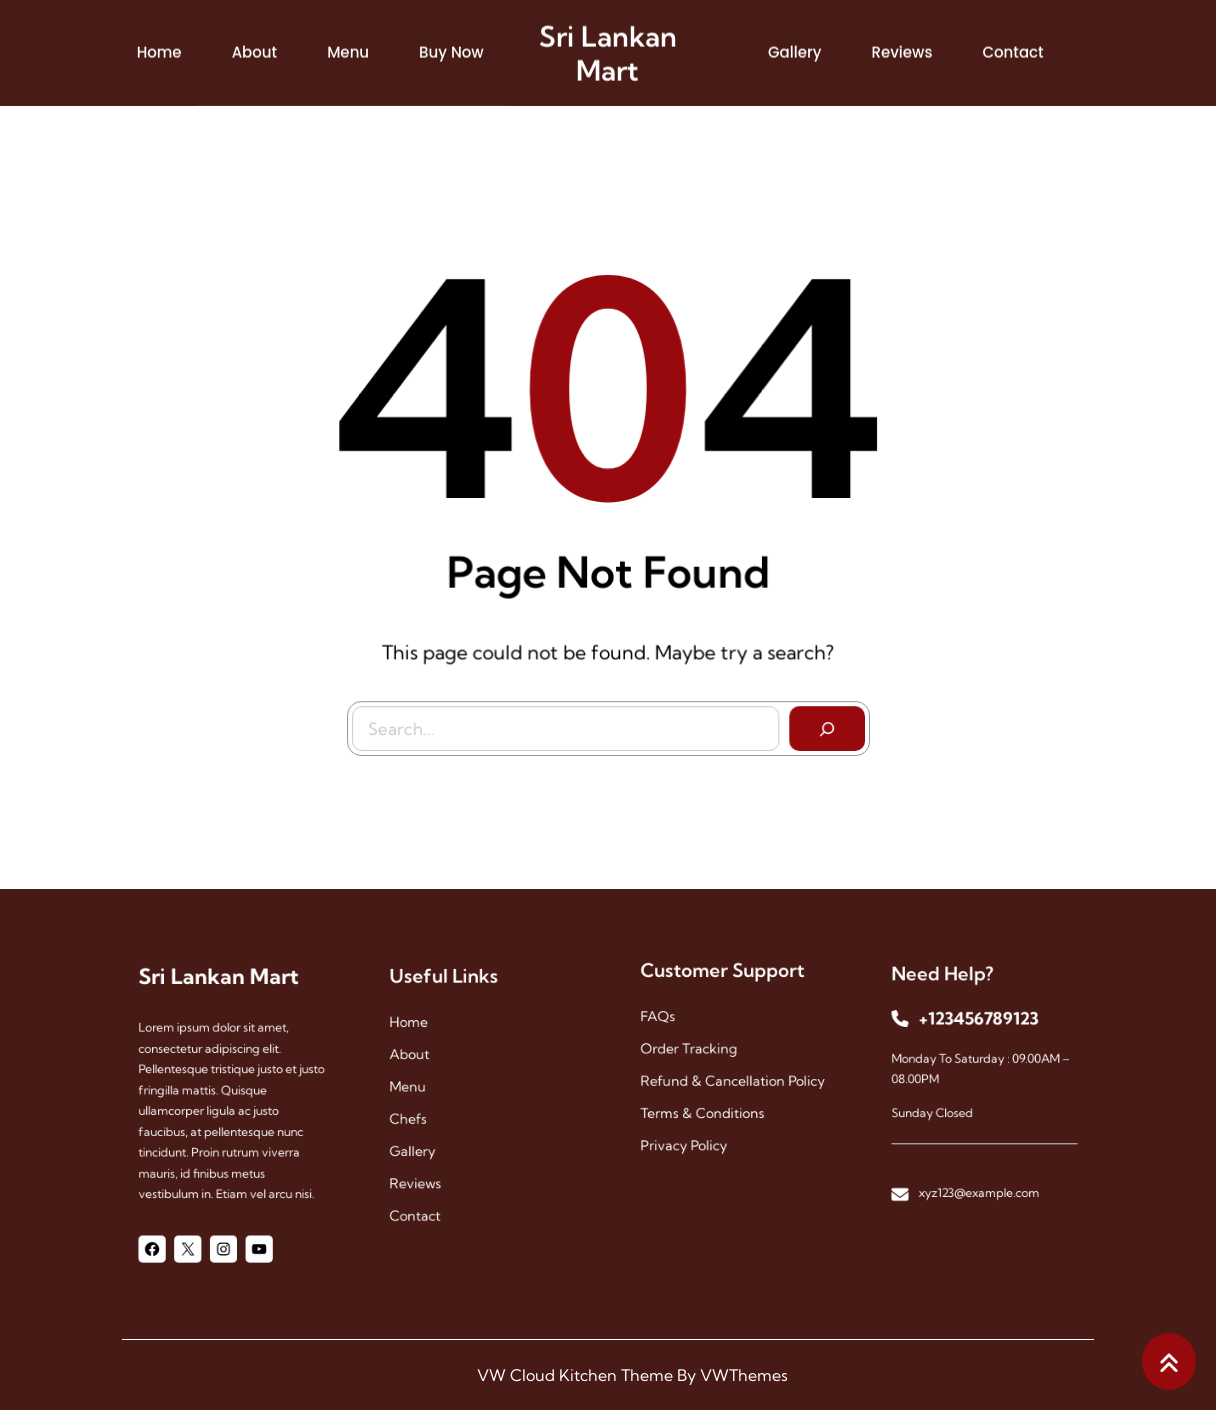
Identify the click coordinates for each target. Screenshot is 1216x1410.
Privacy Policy (696, 1124)
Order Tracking (700, 1051)
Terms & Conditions (710, 1100)
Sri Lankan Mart (608, 47)
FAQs (677, 1027)
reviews (432, 1162)
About (428, 1065)
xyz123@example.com (980, 1165)
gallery (430, 1138)
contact (432, 1186)
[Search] (818, 720)
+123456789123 (980, 1035)
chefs (427, 1113)
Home (427, 1041)
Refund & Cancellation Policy (733, 1075)
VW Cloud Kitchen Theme (575, 1375)
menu (426, 1089)
